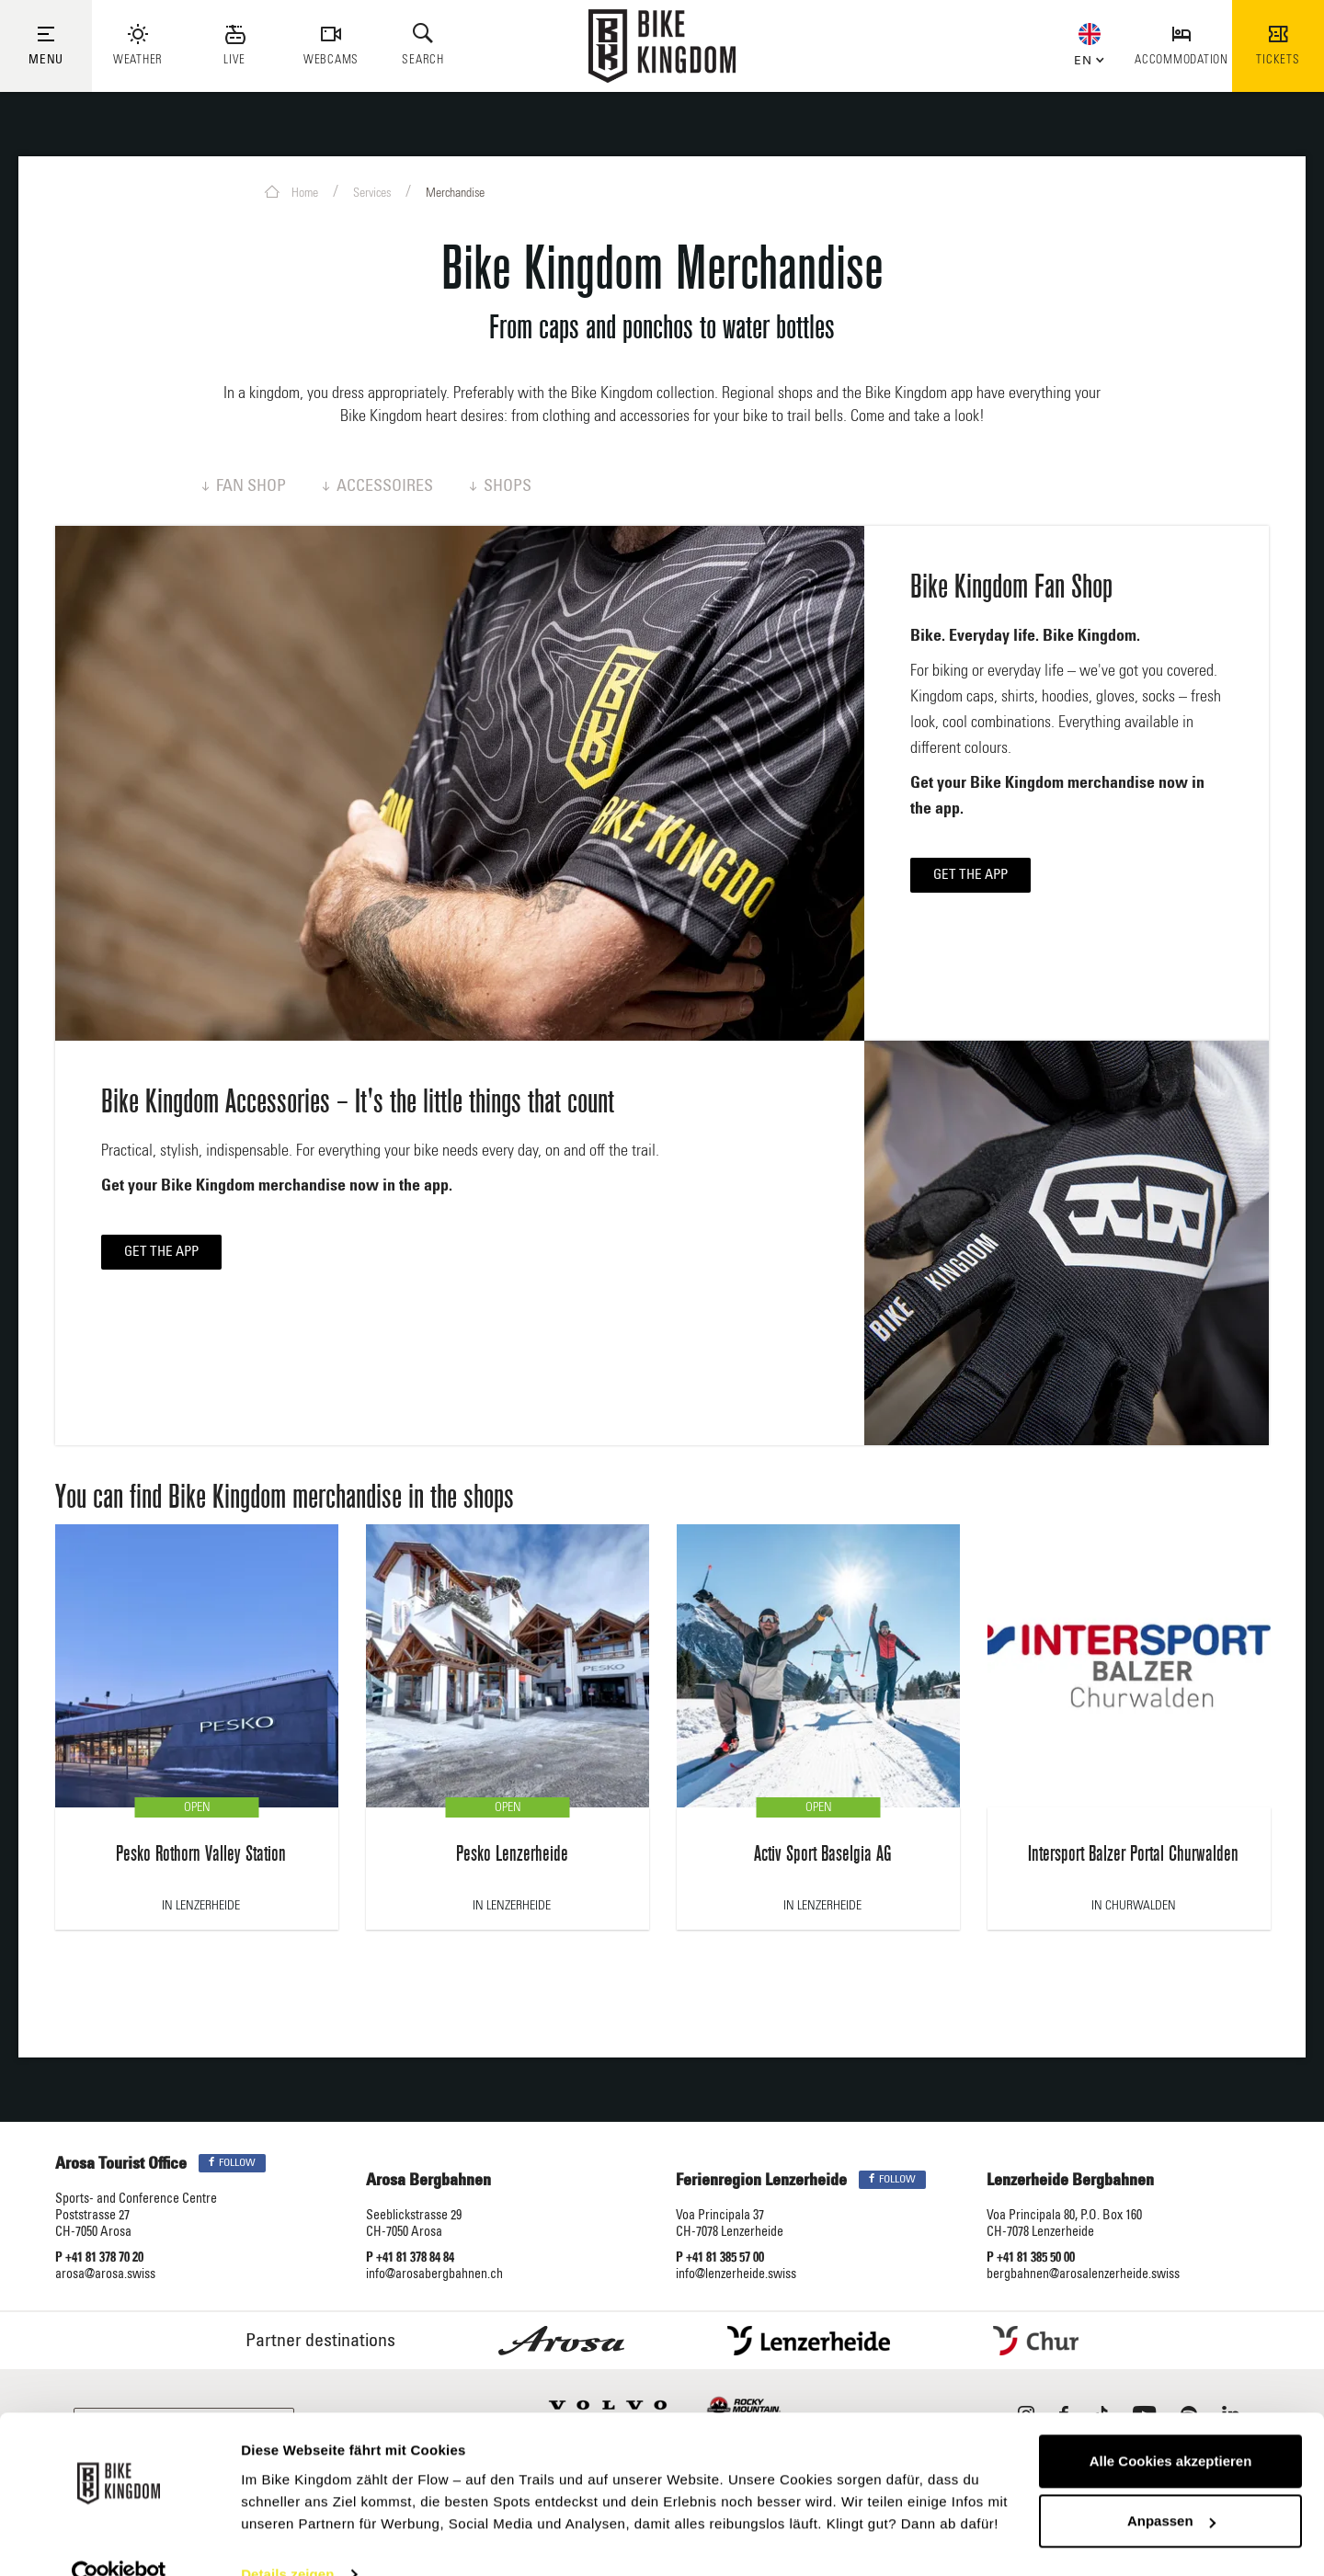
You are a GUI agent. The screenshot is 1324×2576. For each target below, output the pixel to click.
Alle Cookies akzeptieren (1171, 2426)
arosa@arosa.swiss (105, 2275)
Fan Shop (244, 487)
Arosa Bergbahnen (428, 2181)
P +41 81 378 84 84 (410, 2258)
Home (291, 192)
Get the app (970, 876)
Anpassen (1171, 2486)
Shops (500, 487)
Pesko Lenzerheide (512, 1854)
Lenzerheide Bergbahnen (1070, 2181)
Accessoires (378, 487)
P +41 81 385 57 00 (720, 2258)
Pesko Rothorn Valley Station (201, 1854)
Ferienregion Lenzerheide (761, 2181)
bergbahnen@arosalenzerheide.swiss (1083, 2275)
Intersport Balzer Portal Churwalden (1133, 1854)
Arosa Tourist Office (121, 2165)
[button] (1085, 57)
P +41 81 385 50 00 (1031, 2258)
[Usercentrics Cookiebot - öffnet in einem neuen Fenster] (119, 2540)
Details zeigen (287, 2540)
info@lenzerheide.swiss (736, 2275)
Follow (232, 2164)
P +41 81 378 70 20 (99, 2258)
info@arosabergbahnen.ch (434, 2275)
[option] (196, 1736)
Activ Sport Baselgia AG (822, 1854)
